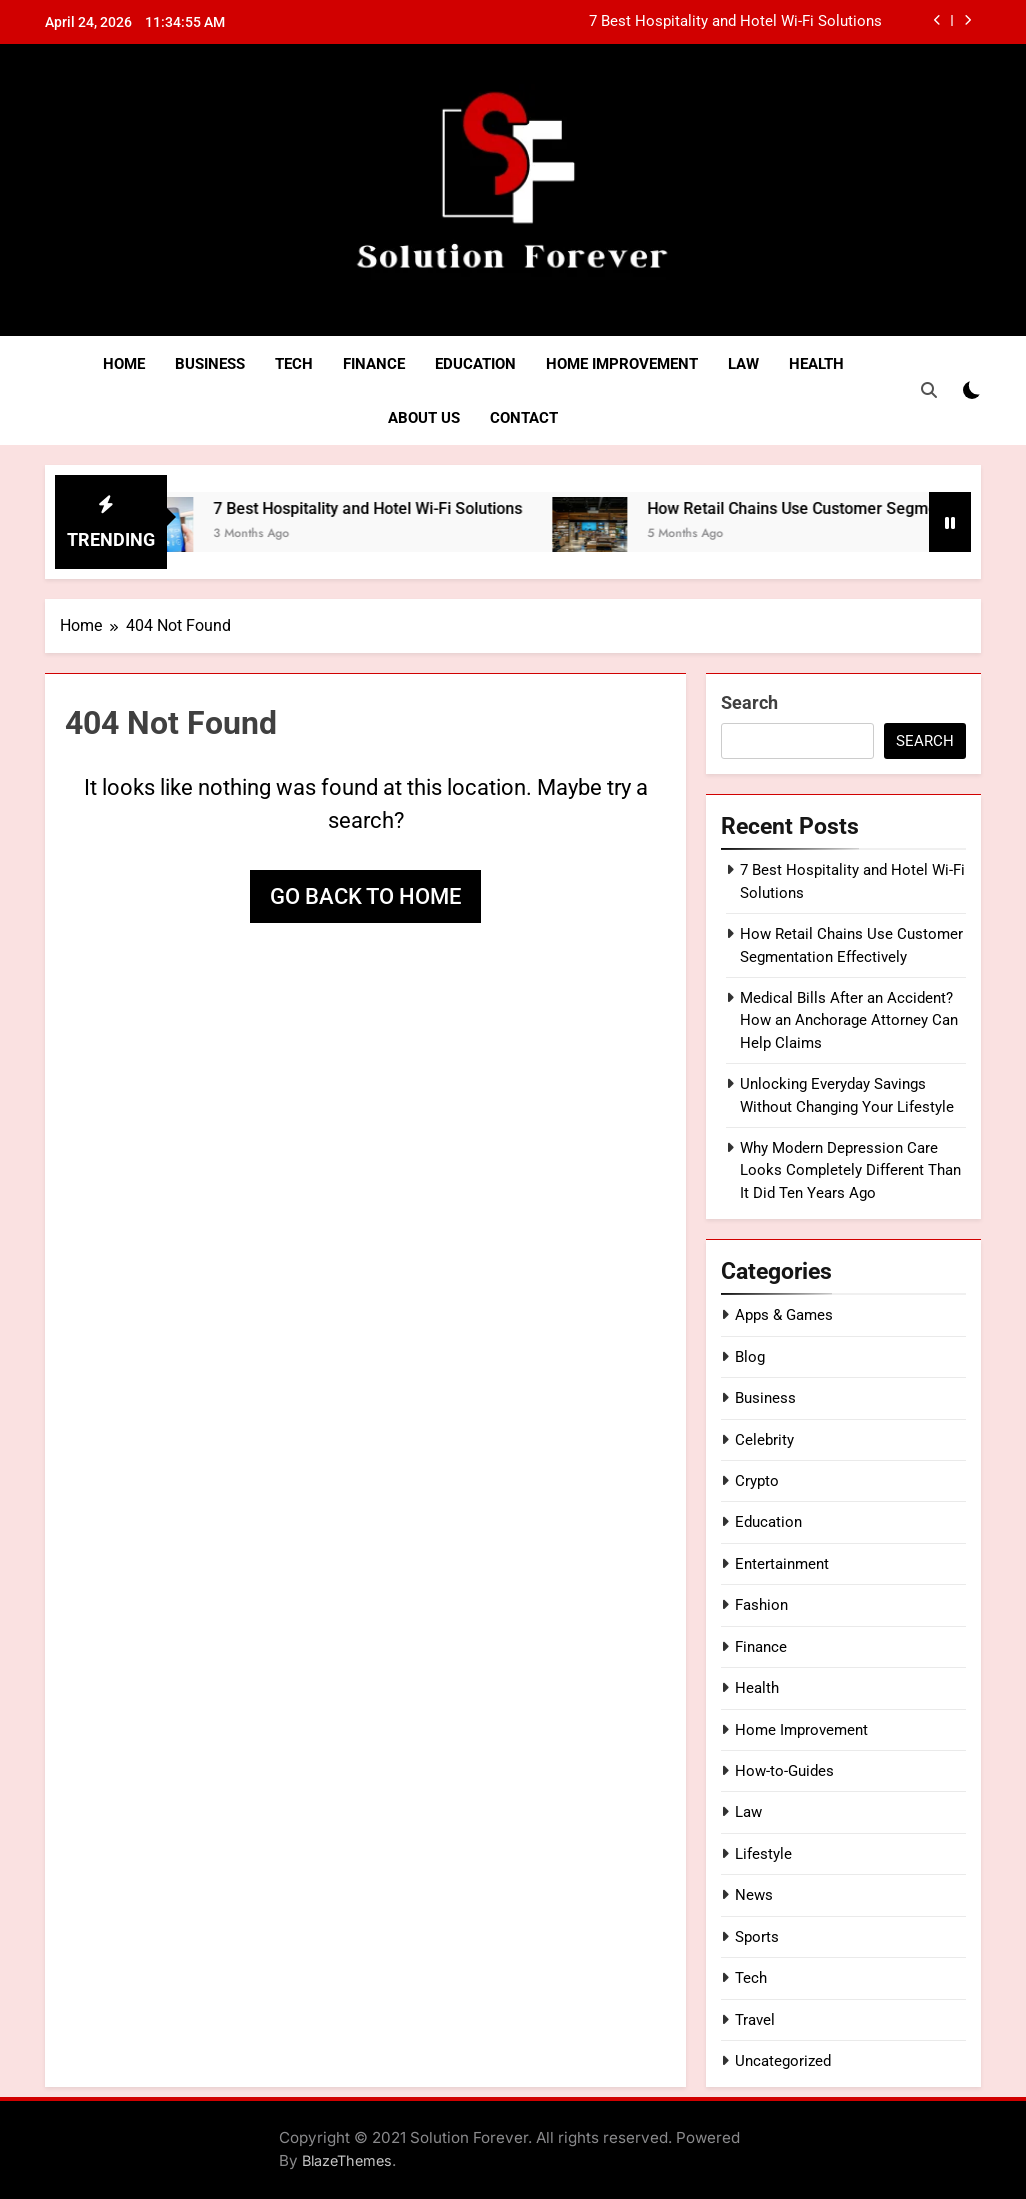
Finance (374, 364)
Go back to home (365, 896)
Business (210, 364)
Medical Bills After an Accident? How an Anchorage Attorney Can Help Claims (849, 1020)
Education (475, 364)
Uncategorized (783, 2061)
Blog (750, 1357)
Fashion (761, 1605)
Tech (294, 364)
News (754, 1895)
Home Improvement (622, 364)
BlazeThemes (347, 2160)
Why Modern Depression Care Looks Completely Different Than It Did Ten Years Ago (850, 1170)
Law (743, 364)
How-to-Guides (784, 1771)
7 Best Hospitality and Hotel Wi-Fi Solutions (735, 22)
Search (749, 702)
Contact (524, 418)
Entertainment (782, 1564)
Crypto (757, 1481)
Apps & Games (784, 1315)
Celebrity (764, 1440)
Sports (757, 1937)
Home (124, 364)
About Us (424, 418)
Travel (755, 2020)
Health (816, 364)
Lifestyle (763, 1854)
